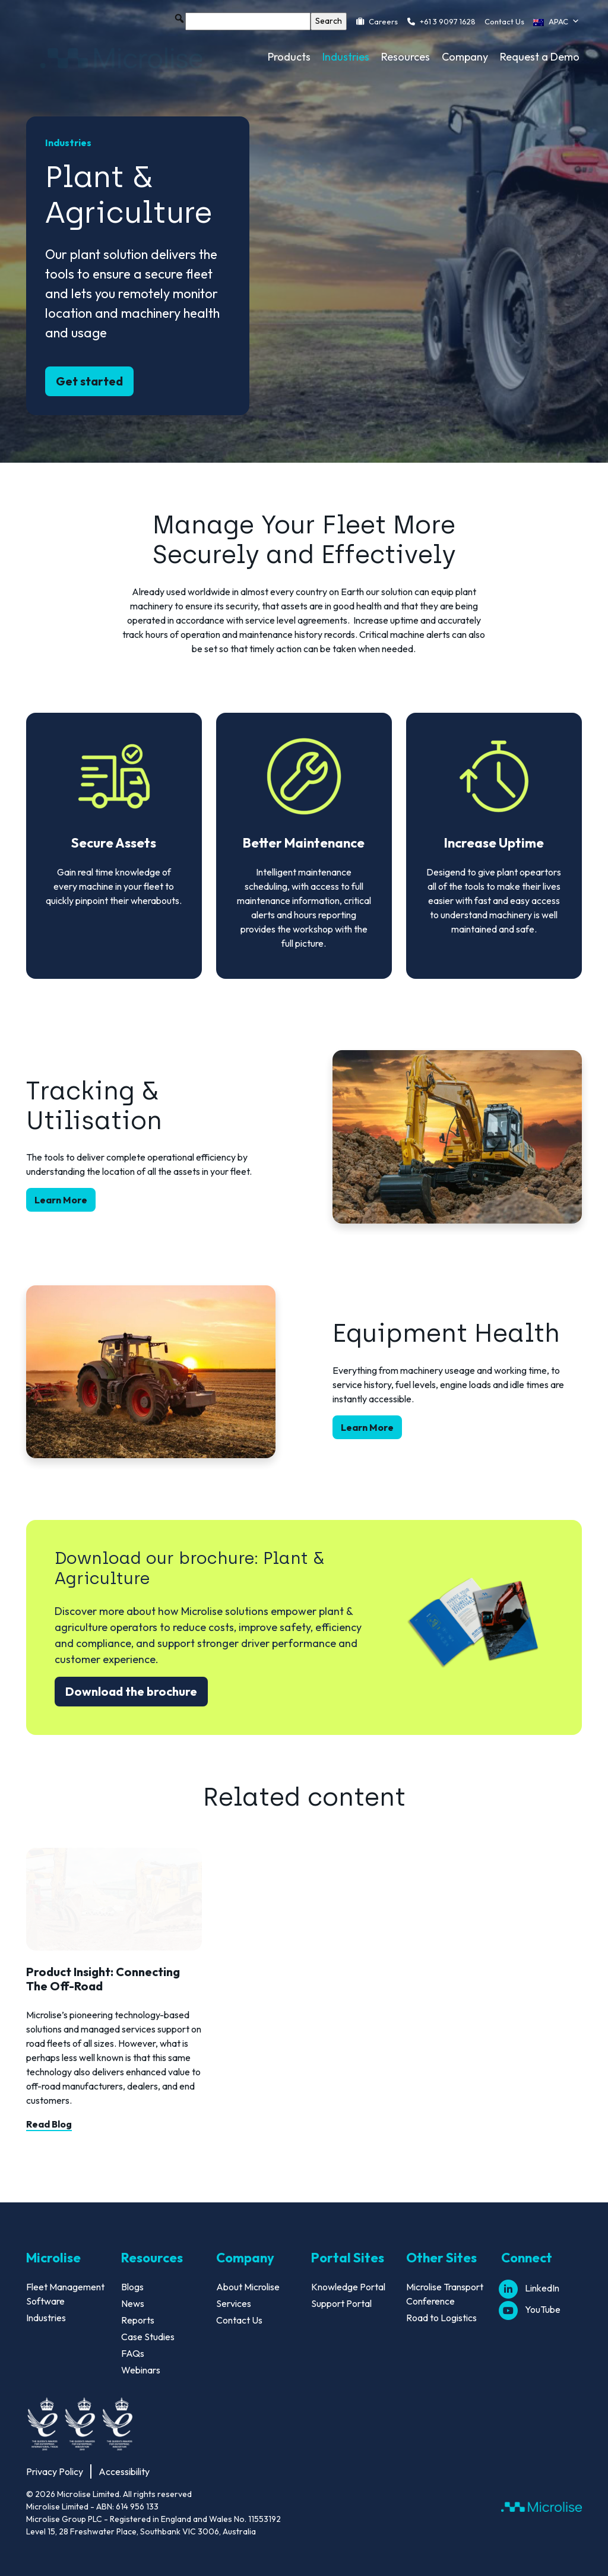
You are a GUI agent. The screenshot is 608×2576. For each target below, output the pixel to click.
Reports (137, 2320)
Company (465, 57)
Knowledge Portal (348, 2287)
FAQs (132, 2353)
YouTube (530, 2309)
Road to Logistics (441, 2318)
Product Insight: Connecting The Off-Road (103, 1978)
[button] (179, 18)
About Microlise (248, 2287)
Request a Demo (540, 57)
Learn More (60, 1200)
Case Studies (148, 2337)
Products (289, 57)
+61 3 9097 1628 (448, 21)
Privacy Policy (54, 2471)
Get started (89, 381)
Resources (405, 57)
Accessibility (124, 2471)
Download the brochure (131, 1691)
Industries (345, 57)
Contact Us (504, 21)
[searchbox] (248, 21)
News (132, 2303)
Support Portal (341, 2303)
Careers (383, 21)
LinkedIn (530, 2288)
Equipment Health (446, 1333)
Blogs (132, 2287)
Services (233, 2303)
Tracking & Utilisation (94, 1106)
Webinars (140, 2370)
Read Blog (49, 2124)
